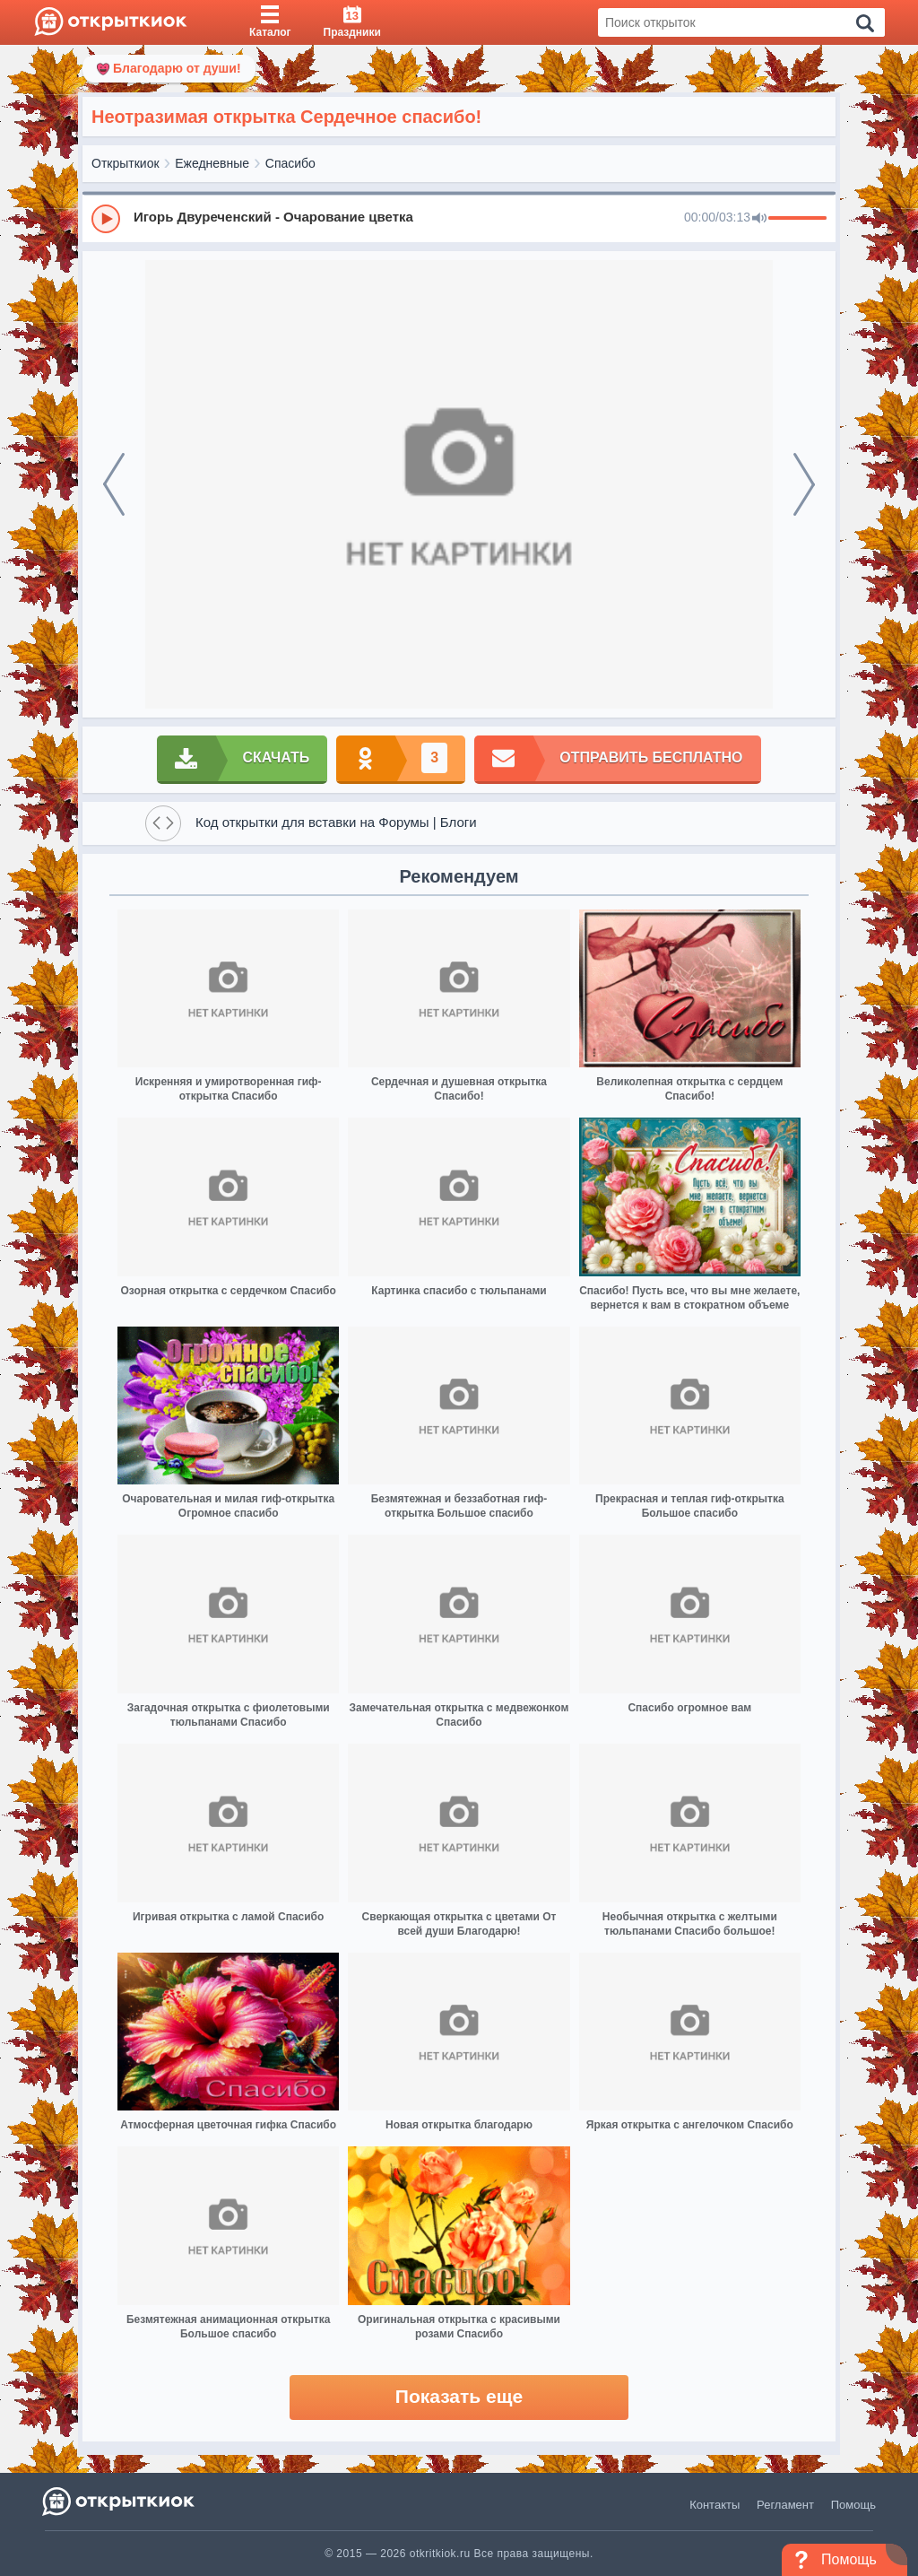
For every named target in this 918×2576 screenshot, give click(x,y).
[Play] (105, 219)
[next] (804, 484)
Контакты (714, 2504)
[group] (459, 218)
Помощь (853, 2504)
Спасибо (290, 163)
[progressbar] (797, 219)
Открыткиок (125, 163)
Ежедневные (212, 163)
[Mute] (759, 219)
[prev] (114, 484)
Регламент (785, 2504)
